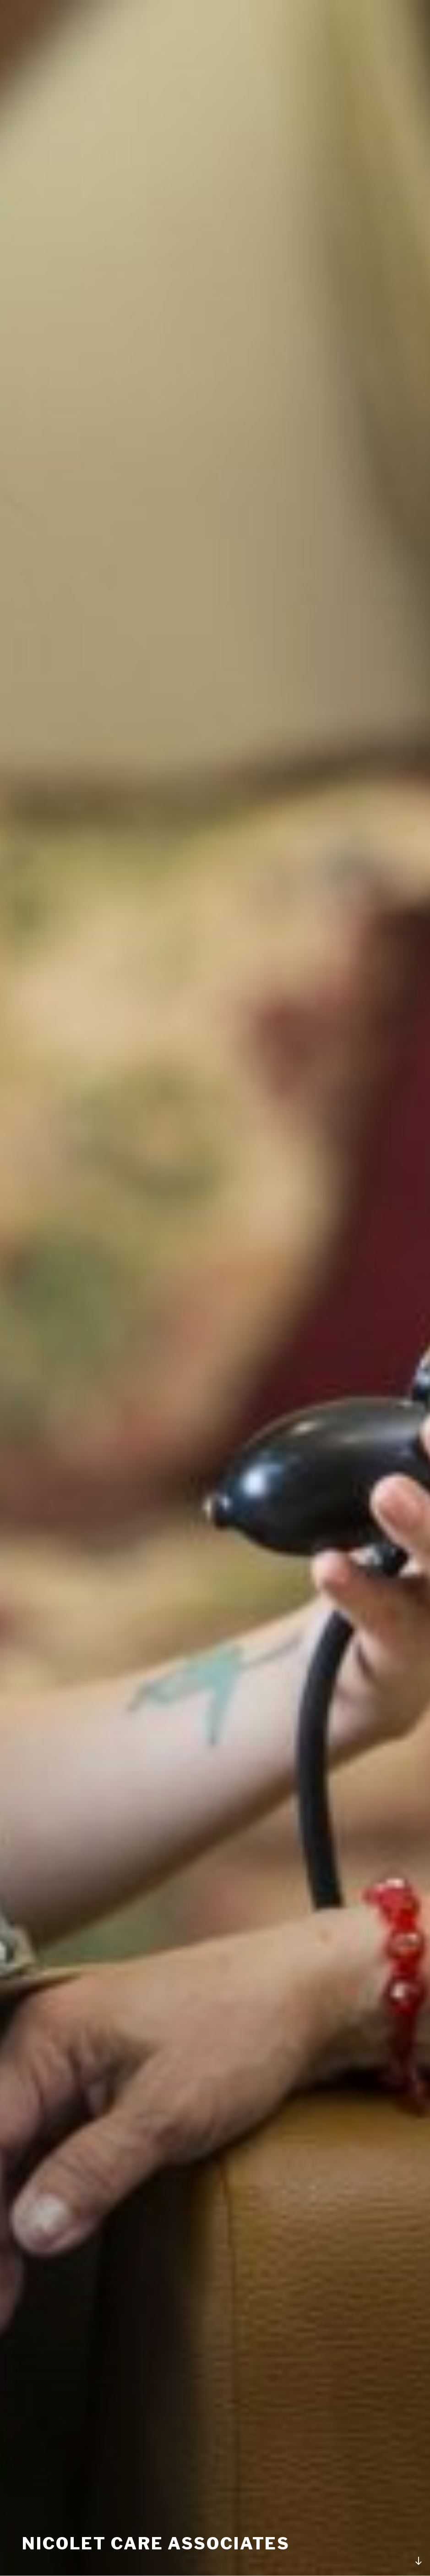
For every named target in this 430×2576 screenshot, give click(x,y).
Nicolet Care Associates (156, 2543)
